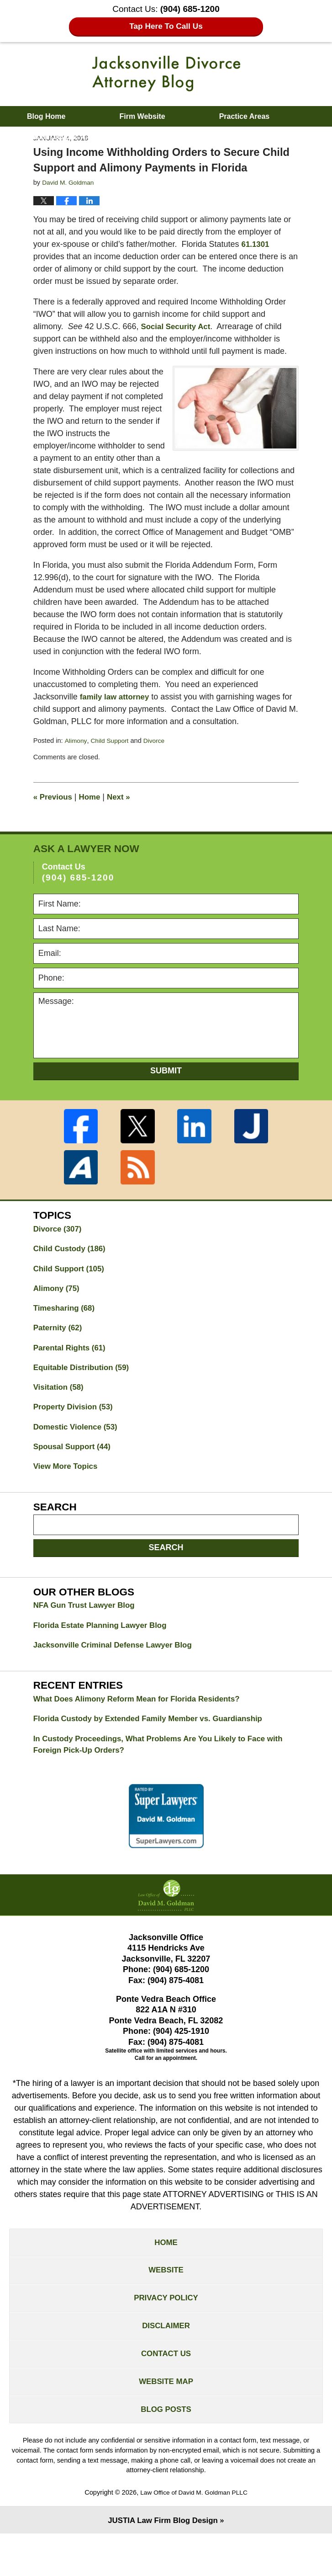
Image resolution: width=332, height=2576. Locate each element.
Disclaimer (166, 2360)
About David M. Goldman (70, 137)
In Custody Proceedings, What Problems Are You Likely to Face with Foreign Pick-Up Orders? (157, 1771)
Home (92, 809)
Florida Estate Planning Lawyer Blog (104, 1648)
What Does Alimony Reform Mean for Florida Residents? (143, 1724)
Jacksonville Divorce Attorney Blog (166, 73)
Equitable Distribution (84, 1385)
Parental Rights (72, 1365)
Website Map (166, 2420)
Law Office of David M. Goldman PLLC (194, 2533)
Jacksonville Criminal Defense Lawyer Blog (118, 1669)
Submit (166, 1083)
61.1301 (256, 244)
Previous (54, 809)
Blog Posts (166, 2449)
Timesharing (66, 1323)
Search (165, 1570)
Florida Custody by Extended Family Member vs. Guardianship (155, 1744)
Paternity (59, 1344)
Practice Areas (244, 116)
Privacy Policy (166, 2331)
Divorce (158, 753)
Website (165, 2301)
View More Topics (67, 1488)
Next (123, 809)
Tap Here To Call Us (166, 27)
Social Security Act (178, 326)
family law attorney (117, 709)
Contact (187, 137)
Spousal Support (74, 1467)
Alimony (76, 753)
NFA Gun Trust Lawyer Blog (87, 1628)
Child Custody (72, 1262)
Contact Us (166, 2390)
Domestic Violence (78, 1447)
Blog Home (46, 116)
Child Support (111, 753)
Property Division (75, 1426)
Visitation (60, 1406)
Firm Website (142, 116)
